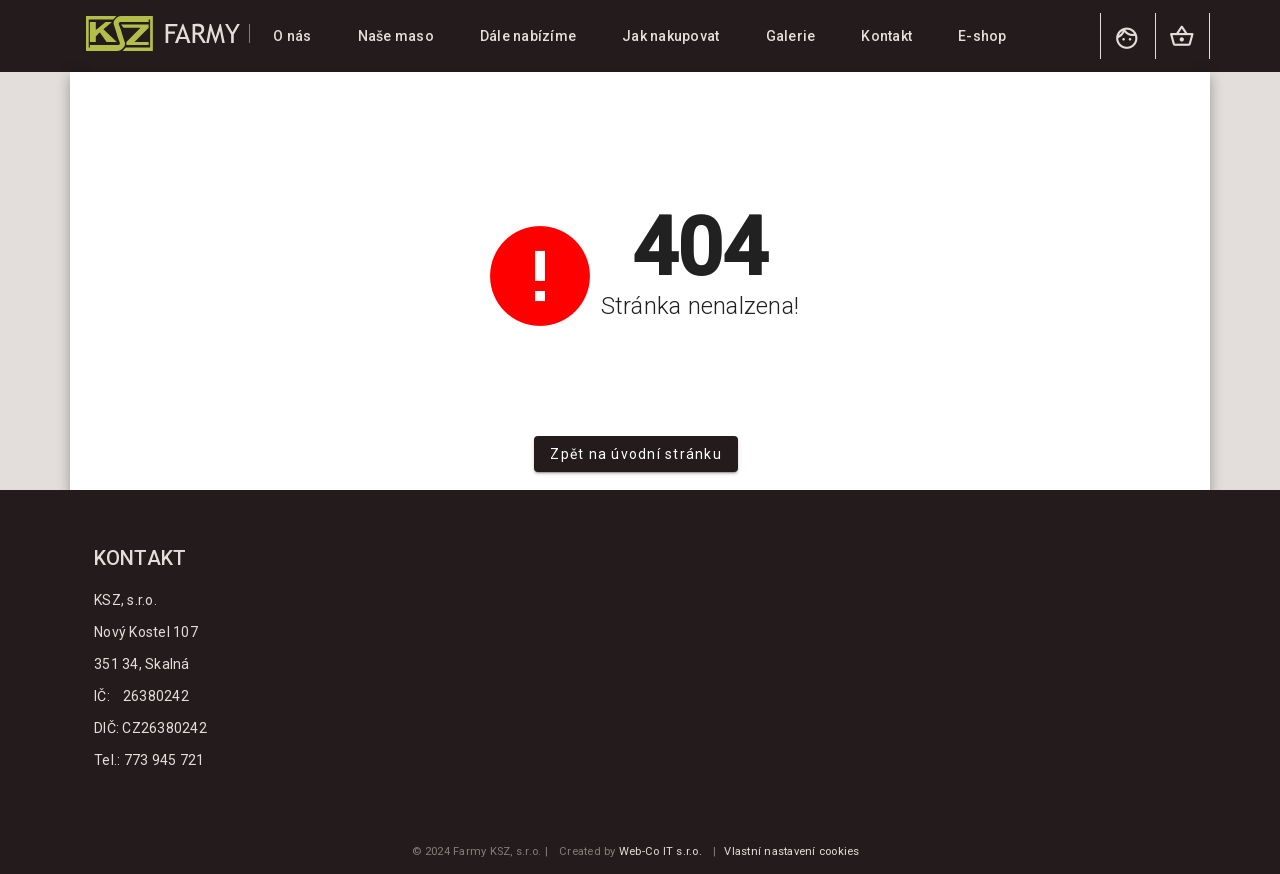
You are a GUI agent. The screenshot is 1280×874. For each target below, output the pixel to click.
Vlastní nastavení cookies (791, 851)
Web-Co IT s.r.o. (660, 851)
